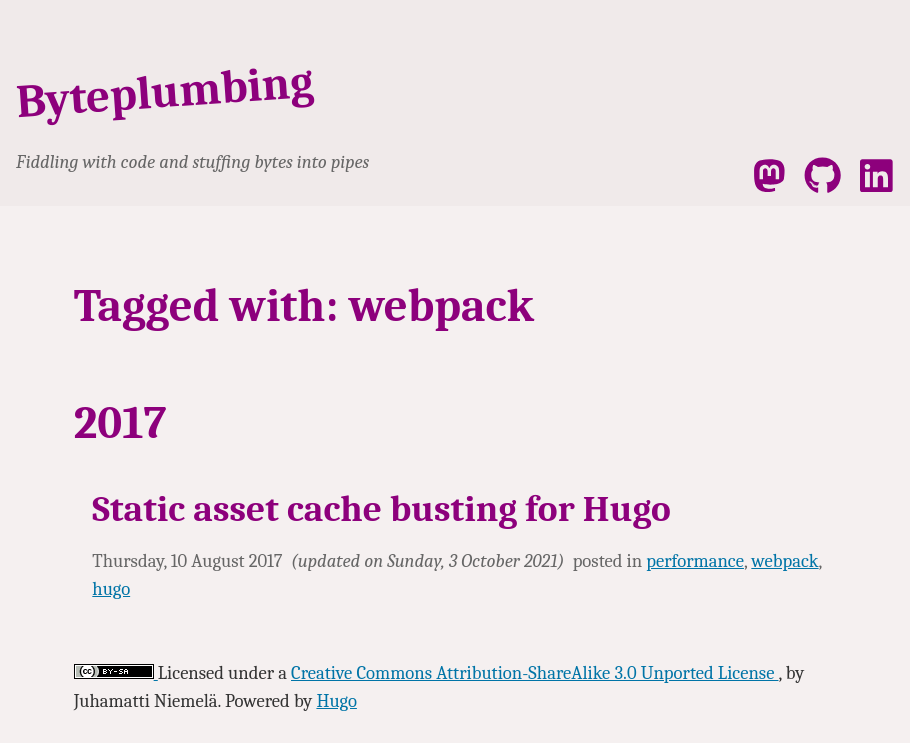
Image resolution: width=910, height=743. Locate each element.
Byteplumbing (165, 91)
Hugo (336, 701)
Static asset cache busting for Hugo (381, 508)
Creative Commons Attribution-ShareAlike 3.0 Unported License (534, 673)
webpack (784, 561)
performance (695, 561)
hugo (111, 589)
